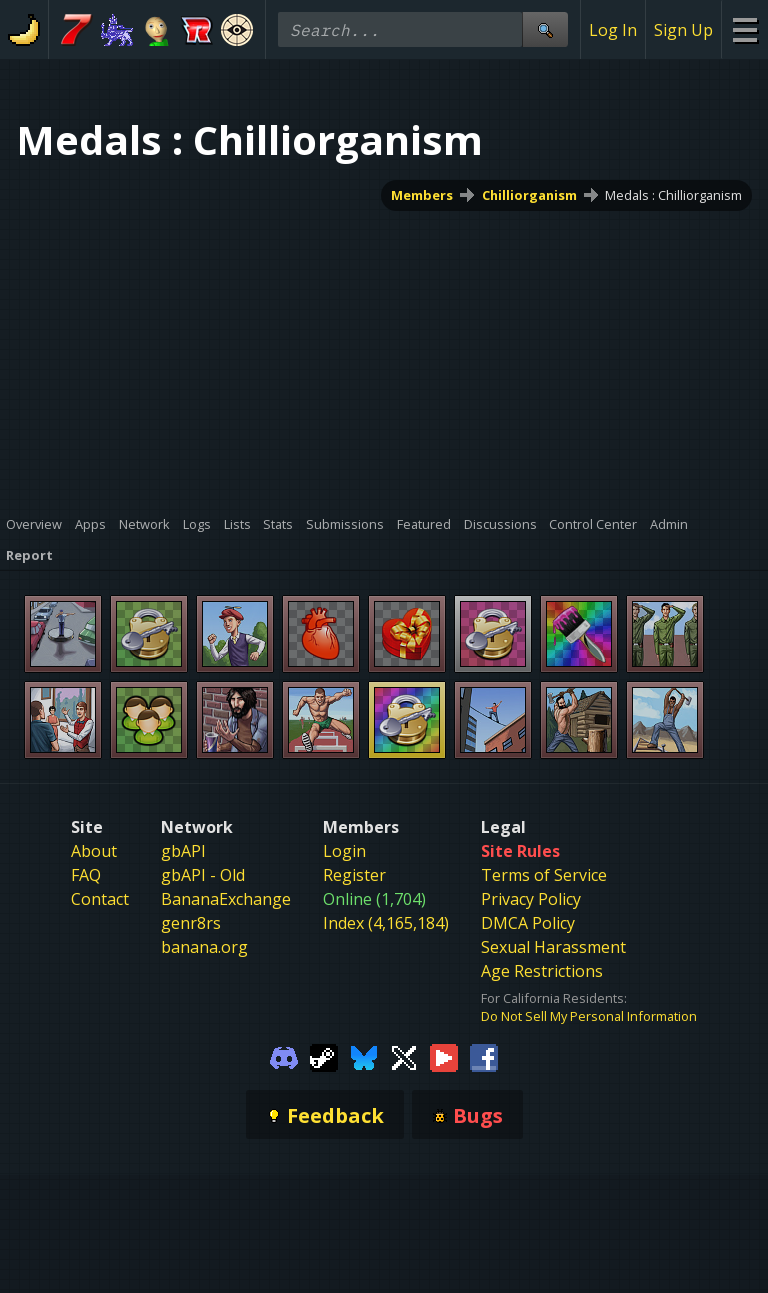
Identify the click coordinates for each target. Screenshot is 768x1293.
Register (354, 875)
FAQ (86, 875)
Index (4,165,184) (386, 923)
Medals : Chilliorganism (673, 195)
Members (422, 195)
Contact (100, 899)
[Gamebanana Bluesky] (364, 1056)
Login (344, 851)
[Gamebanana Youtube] (444, 1056)
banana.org (204, 947)
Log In (613, 30)
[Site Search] (545, 29)
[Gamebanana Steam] (324, 1056)
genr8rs (191, 923)
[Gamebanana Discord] (284, 1056)
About (94, 851)
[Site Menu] (744, 29)
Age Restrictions (542, 971)
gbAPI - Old (203, 875)
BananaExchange (226, 899)
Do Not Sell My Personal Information (589, 1016)
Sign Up (683, 30)
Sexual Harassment (553, 947)
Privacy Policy (531, 899)
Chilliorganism (529, 195)
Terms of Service (544, 875)
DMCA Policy (528, 923)
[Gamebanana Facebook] (484, 1056)
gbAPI (183, 851)
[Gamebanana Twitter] (404, 1056)
